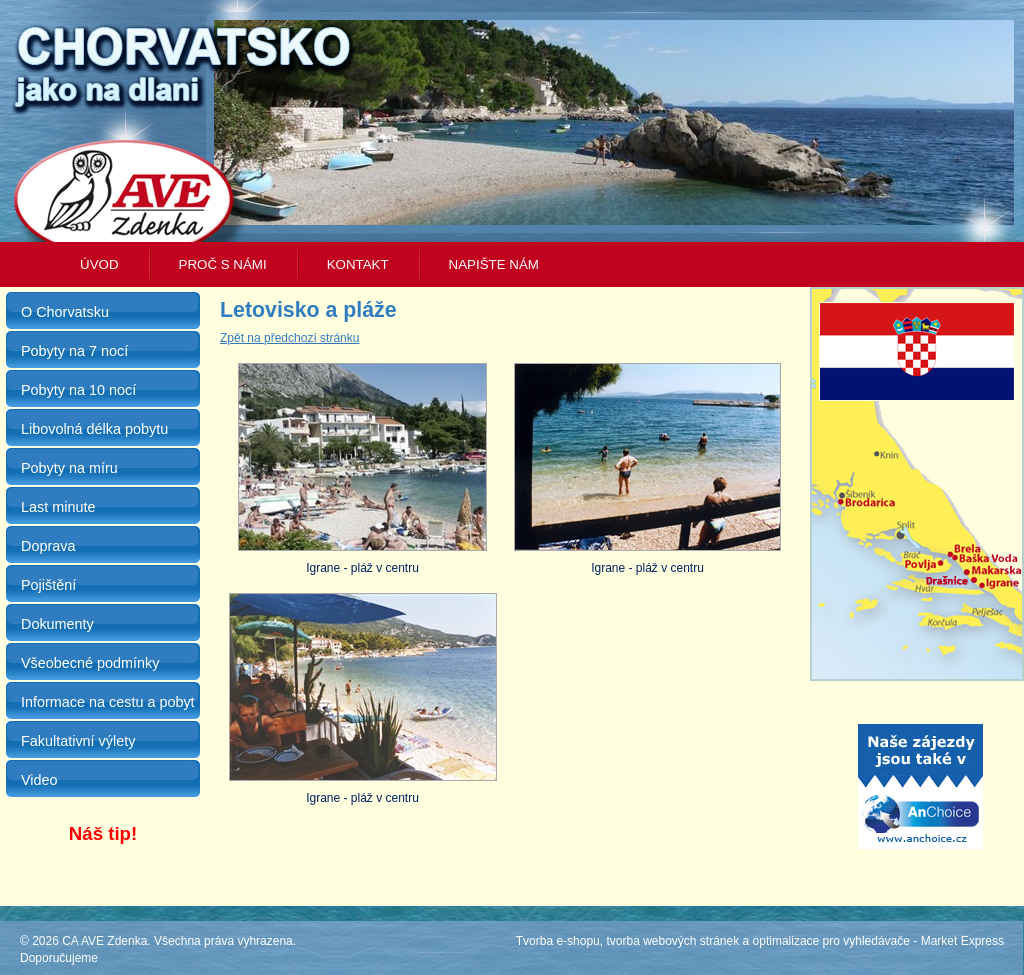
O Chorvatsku (65, 312)
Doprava (48, 546)
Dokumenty (57, 624)
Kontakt (358, 264)
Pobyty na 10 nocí (78, 390)
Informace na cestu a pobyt (108, 702)
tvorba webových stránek (672, 941)
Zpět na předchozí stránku (289, 338)
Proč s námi (223, 264)
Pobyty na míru (69, 468)
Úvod (99, 264)
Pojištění (48, 585)
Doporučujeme (59, 958)
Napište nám (494, 264)
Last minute (58, 507)
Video (39, 780)
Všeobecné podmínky (90, 663)
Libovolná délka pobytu (94, 429)
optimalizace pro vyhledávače (831, 941)
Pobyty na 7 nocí (74, 351)
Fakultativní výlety (78, 741)
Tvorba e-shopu (558, 941)
